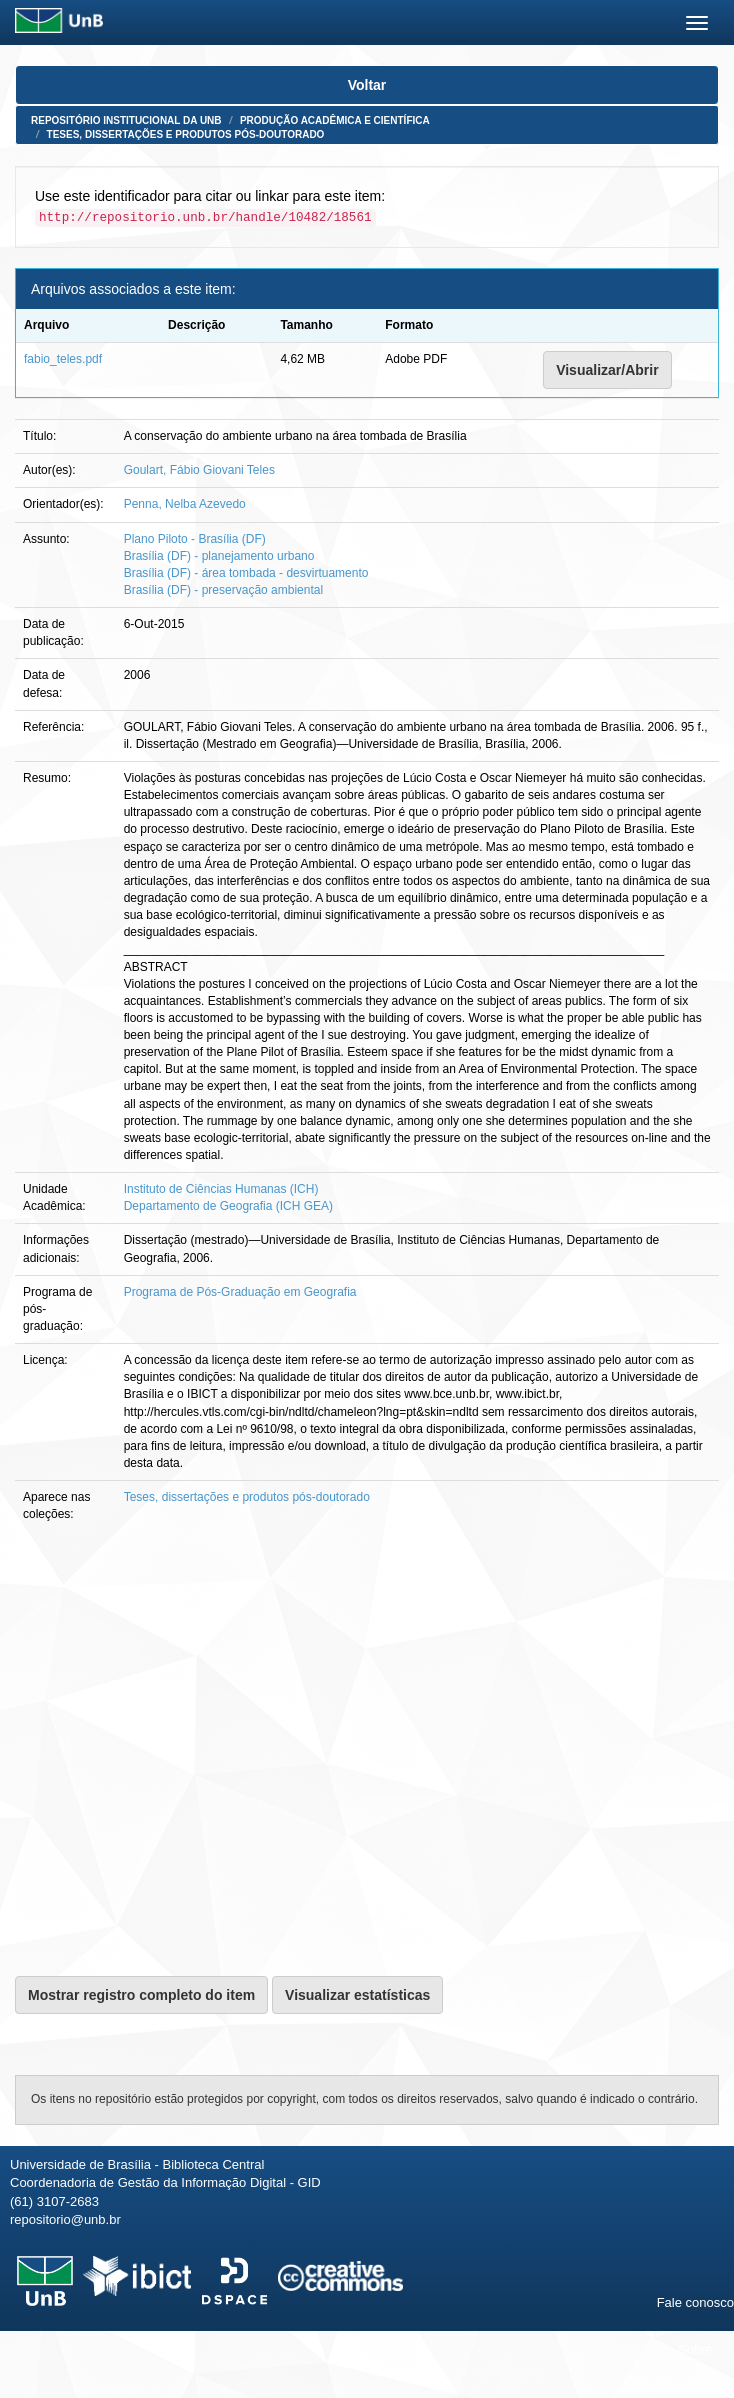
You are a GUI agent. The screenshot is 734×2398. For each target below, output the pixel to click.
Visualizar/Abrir (607, 370)
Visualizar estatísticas (357, 1995)
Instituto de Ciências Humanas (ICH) (221, 1189)
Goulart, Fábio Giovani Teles (199, 470)
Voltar (367, 85)
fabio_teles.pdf (63, 359)
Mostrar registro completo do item (141, 1995)
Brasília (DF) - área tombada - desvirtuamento (246, 573)
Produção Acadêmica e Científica (335, 120)
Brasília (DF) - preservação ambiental (223, 590)
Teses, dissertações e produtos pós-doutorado (186, 134)
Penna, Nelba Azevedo (185, 504)
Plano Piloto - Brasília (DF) (195, 539)
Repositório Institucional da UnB (126, 120)
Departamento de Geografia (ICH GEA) (228, 1206)
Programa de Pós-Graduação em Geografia (240, 1292)
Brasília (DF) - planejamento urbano (219, 556)
